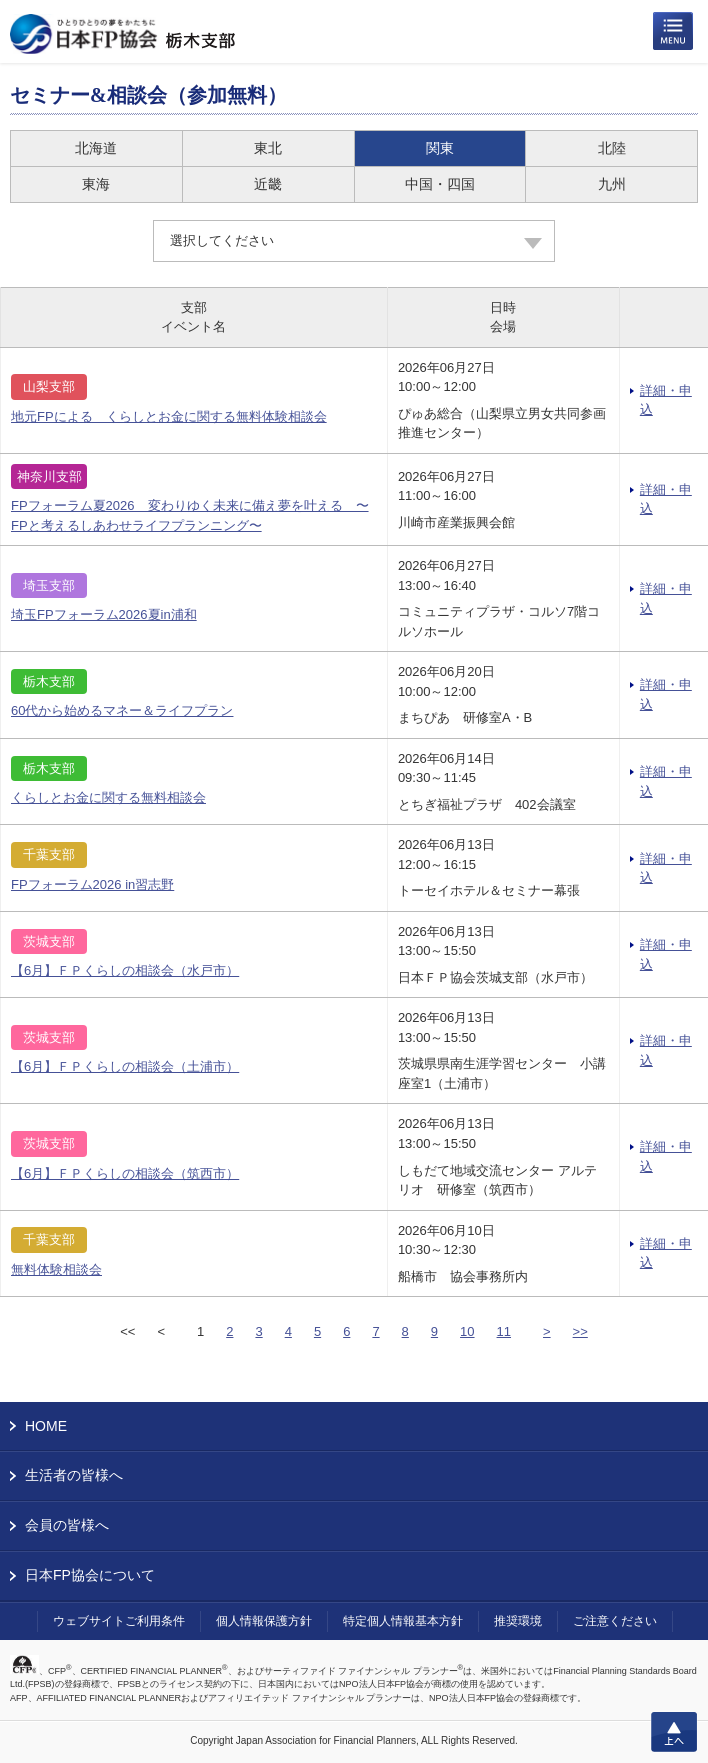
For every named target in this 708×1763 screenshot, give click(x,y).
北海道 (96, 148)
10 (467, 1331)
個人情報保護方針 (264, 1621)
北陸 (612, 148)
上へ (674, 1732)
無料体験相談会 (56, 1269)
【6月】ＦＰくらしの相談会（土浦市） (125, 1066)
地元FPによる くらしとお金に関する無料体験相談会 (169, 416)
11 (504, 1331)
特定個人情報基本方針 (403, 1621)
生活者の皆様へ (74, 1475)
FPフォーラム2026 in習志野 (92, 884)
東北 (268, 148)
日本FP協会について (90, 1575)
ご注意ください (615, 1621)
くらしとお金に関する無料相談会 (108, 797)
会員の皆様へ (67, 1525)
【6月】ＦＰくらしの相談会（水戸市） (125, 970)
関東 (440, 148)
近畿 (268, 184)
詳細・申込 (666, 400)
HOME (46, 1426)
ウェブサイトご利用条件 (119, 1621)
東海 (96, 184)
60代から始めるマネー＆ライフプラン (122, 710)
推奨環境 (518, 1621)
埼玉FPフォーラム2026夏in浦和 (104, 614)
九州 (612, 184)
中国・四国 (440, 184)
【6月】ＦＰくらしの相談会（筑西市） (125, 1173)
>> (580, 1331)
